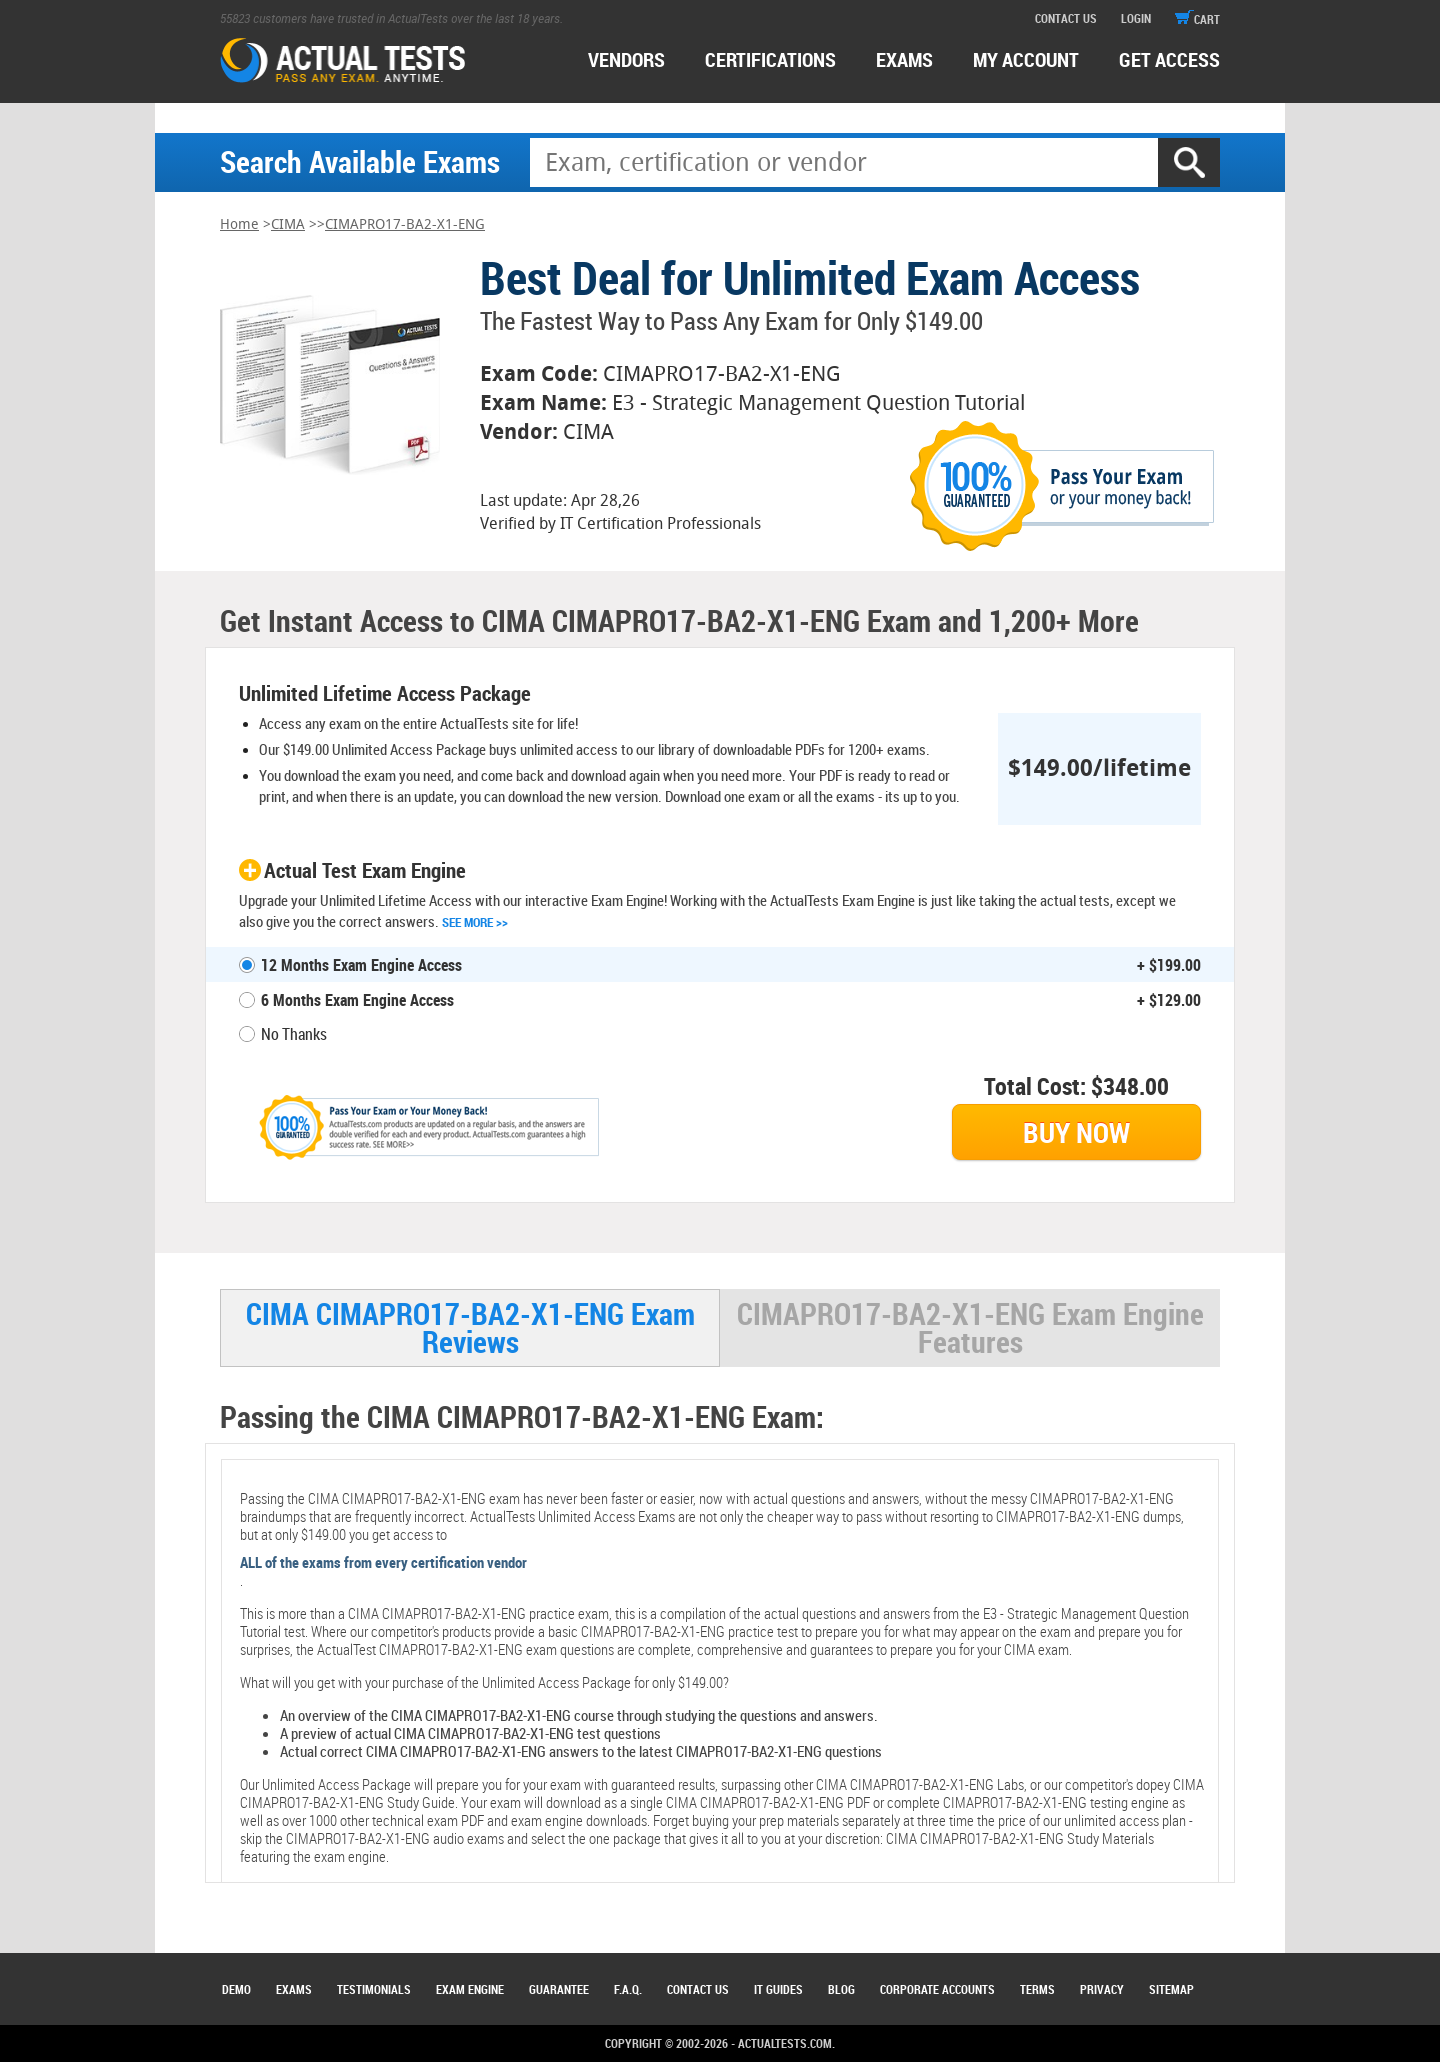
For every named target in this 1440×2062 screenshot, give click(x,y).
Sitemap (1171, 1989)
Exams (294, 1989)
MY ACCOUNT (1026, 59)
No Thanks (294, 1034)
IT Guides (778, 1989)
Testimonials (374, 1989)
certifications (770, 59)
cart (1197, 19)
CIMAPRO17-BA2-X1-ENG (405, 224)
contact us (1066, 18)
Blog (841, 1989)
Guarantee (559, 1989)
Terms (1037, 1989)
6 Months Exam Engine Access (357, 1000)
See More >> (475, 922)
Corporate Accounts (937, 1989)
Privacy (1102, 1989)
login (1136, 18)
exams (904, 59)
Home (239, 224)
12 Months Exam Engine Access (361, 965)
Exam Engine (470, 1989)
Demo (236, 1989)
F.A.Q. (628, 1989)
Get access (1169, 59)
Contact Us (698, 1989)
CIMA (288, 224)
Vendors (626, 59)
